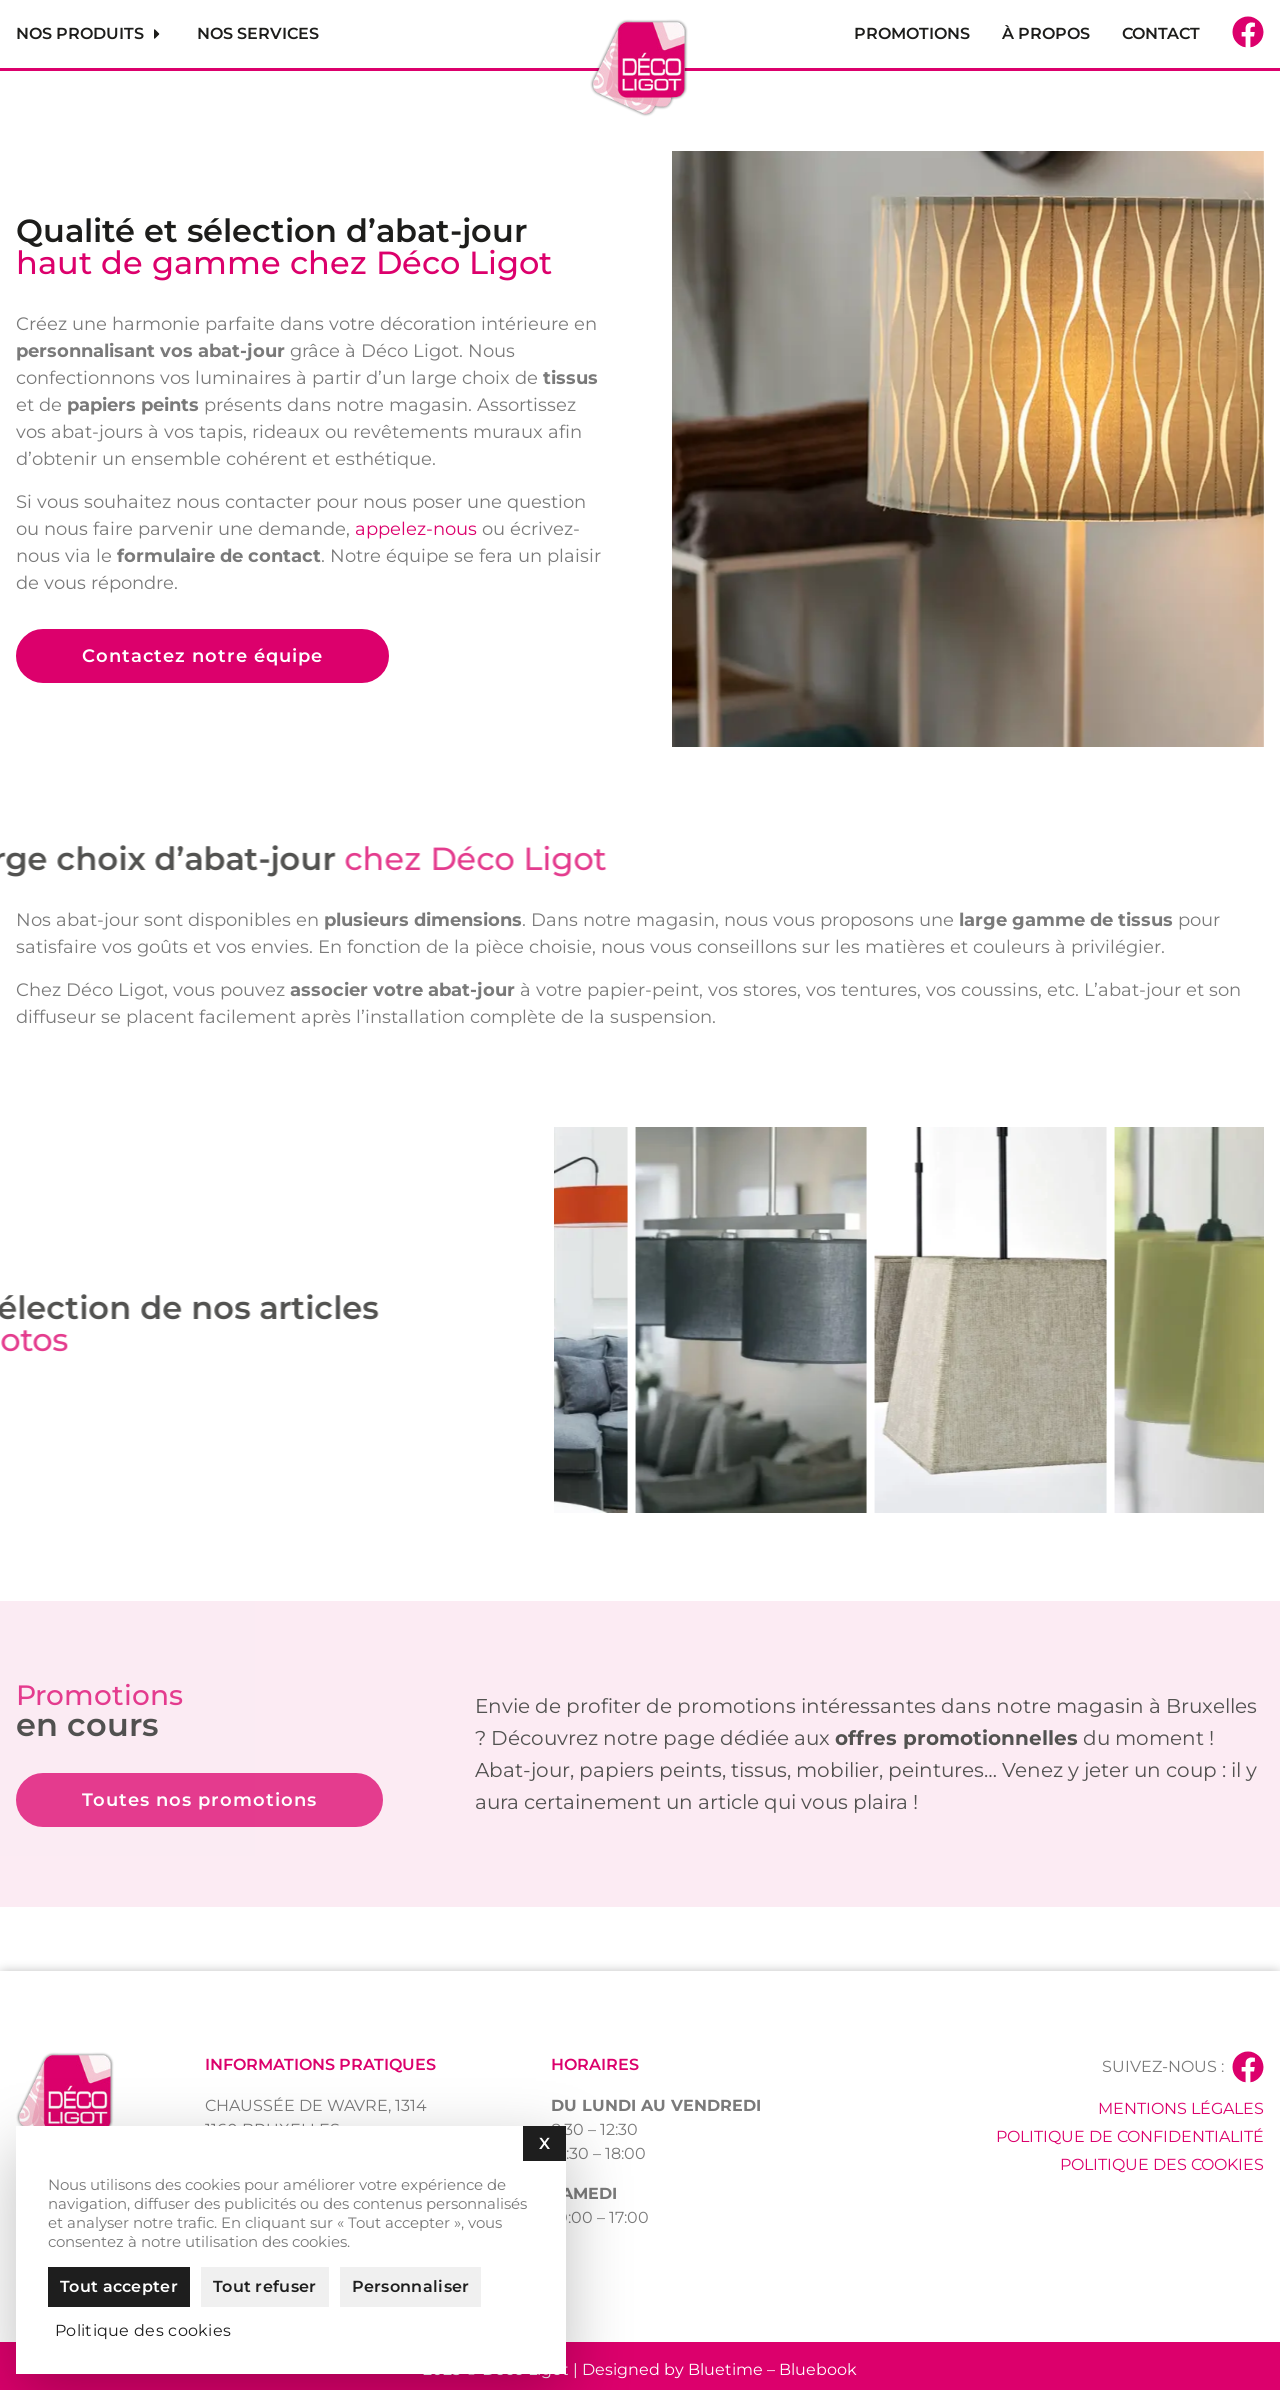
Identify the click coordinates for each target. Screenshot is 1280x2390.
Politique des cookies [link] (143, 2331)
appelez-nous (416, 529)
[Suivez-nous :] (1248, 2067)
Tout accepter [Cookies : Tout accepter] (119, 2286)
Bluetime (725, 2369)
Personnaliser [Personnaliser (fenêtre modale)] (411, 2286)
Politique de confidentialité (1130, 2136)
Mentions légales (1181, 2108)
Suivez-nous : (1163, 2066)
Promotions (912, 33)
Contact (1161, 33)
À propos (1046, 33)
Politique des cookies (1162, 2164)
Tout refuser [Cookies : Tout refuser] (265, 2286)
